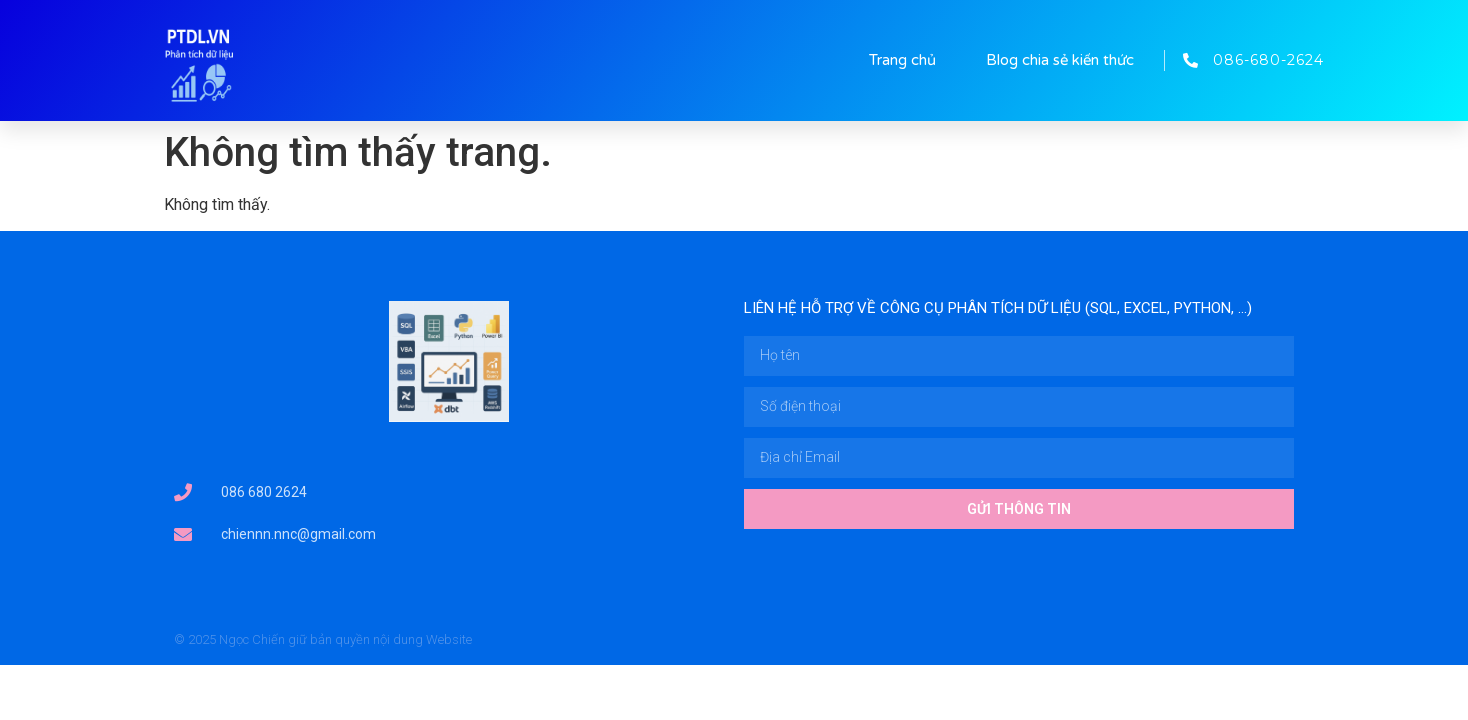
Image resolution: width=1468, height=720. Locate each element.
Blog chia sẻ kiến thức (1060, 60)
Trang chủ (902, 60)
